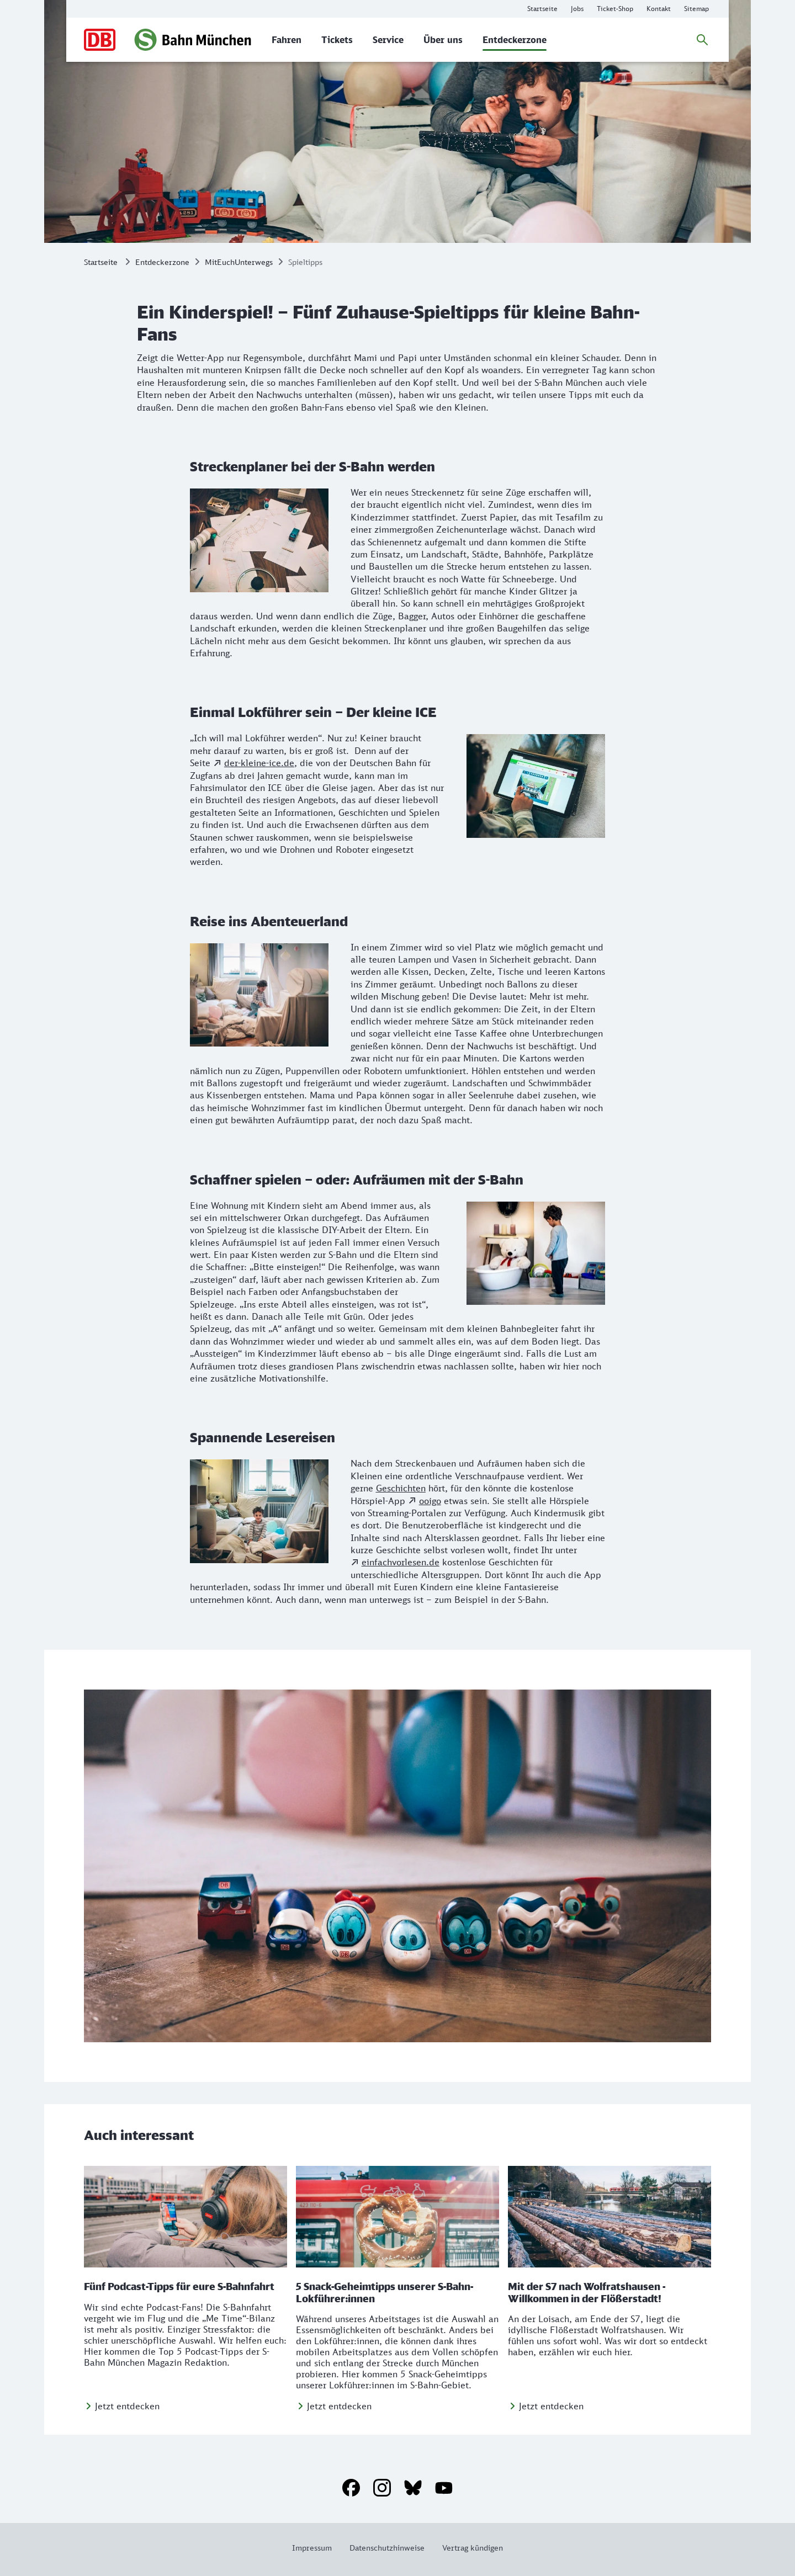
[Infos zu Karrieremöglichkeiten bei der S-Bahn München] (577, 8)
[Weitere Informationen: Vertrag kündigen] (468, 2547)
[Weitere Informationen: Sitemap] (696, 8)
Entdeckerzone (162, 262)
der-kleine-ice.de (259, 762)
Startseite (101, 262)
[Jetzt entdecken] (122, 2406)
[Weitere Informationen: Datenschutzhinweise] (387, 2547)
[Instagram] (382, 2488)
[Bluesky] (413, 2488)
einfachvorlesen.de (400, 1562)
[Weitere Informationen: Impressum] (316, 2547)
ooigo (430, 1500)
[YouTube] (444, 2488)
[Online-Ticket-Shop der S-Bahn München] (615, 8)
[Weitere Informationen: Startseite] (542, 8)
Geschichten (401, 1488)
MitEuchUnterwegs (239, 262)
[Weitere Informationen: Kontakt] (658, 8)
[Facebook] (351, 2488)
